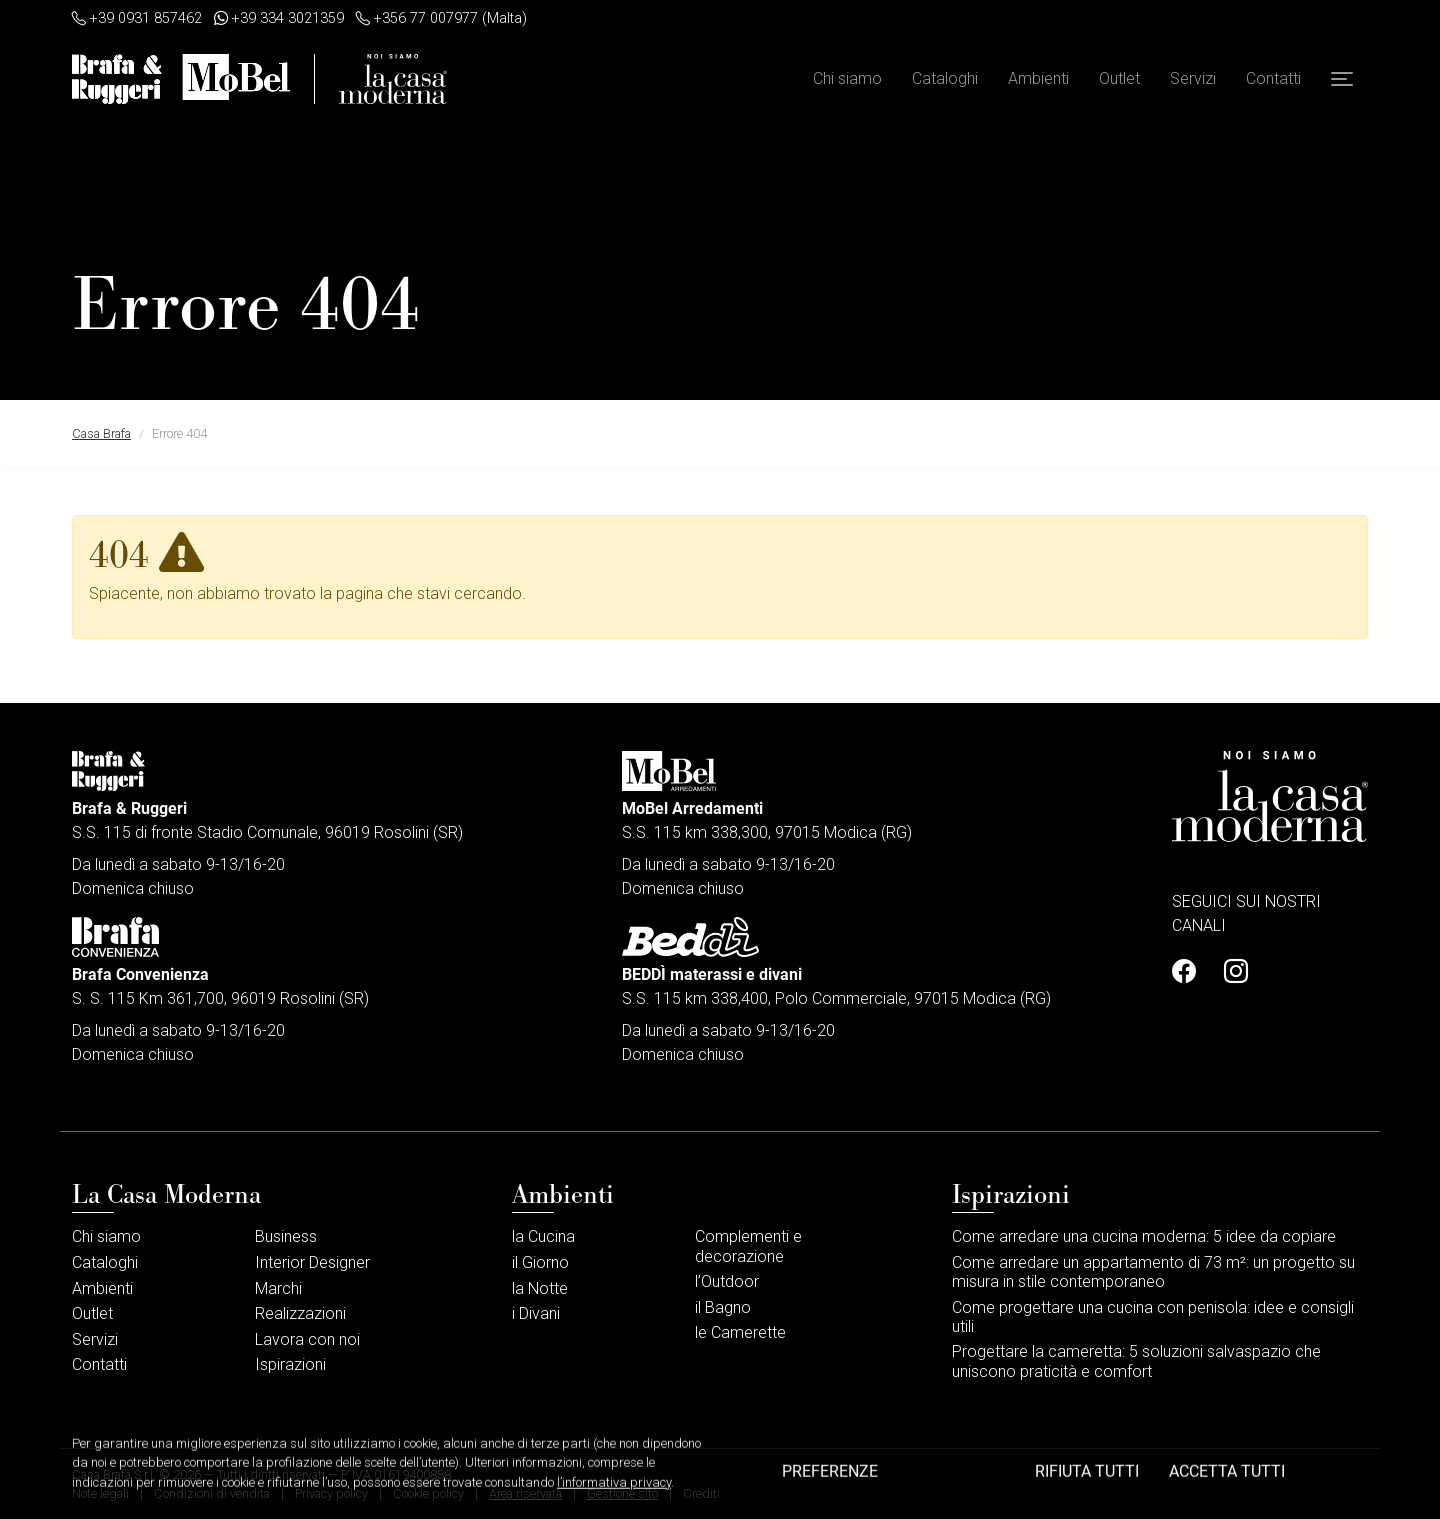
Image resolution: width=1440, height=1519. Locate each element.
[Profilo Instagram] (1230, 972)
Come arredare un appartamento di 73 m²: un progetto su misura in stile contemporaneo (1153, 1272)
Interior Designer (312, 1262)
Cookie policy (428, 1493)
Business (286, 1236)
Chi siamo (847, 78)
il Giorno (540, 1262)
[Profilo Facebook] (1190, 972)
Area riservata (525, 1493)
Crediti (701, 1493)
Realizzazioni (300, 1313)
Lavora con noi (307, 1339)
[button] (1342, 79)
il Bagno (723, 1307)
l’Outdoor (727, 1281)
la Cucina (543, 1236)
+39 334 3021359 (279, 18)
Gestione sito (622, 1493)
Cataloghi (945, 78)
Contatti (1273, 78)
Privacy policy (331, 1493)
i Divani (536, 1313)
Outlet (1119, 78)
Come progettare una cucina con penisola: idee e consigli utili (1153, 1317)
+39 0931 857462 (137, 18)
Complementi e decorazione (748, 1246)
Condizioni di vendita (212, 1493)
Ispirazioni (290, 1364)
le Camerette (740, 1332)
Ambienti (1038, 78)
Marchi (278, 1288)
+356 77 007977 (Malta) (441, 18)
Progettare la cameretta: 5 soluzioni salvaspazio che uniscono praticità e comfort (1136, 1361)
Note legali (100, 1493)
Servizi (1193, 78)
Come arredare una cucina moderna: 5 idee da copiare (1144, 1236)
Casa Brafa (101, 433)
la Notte (540, 1288)
